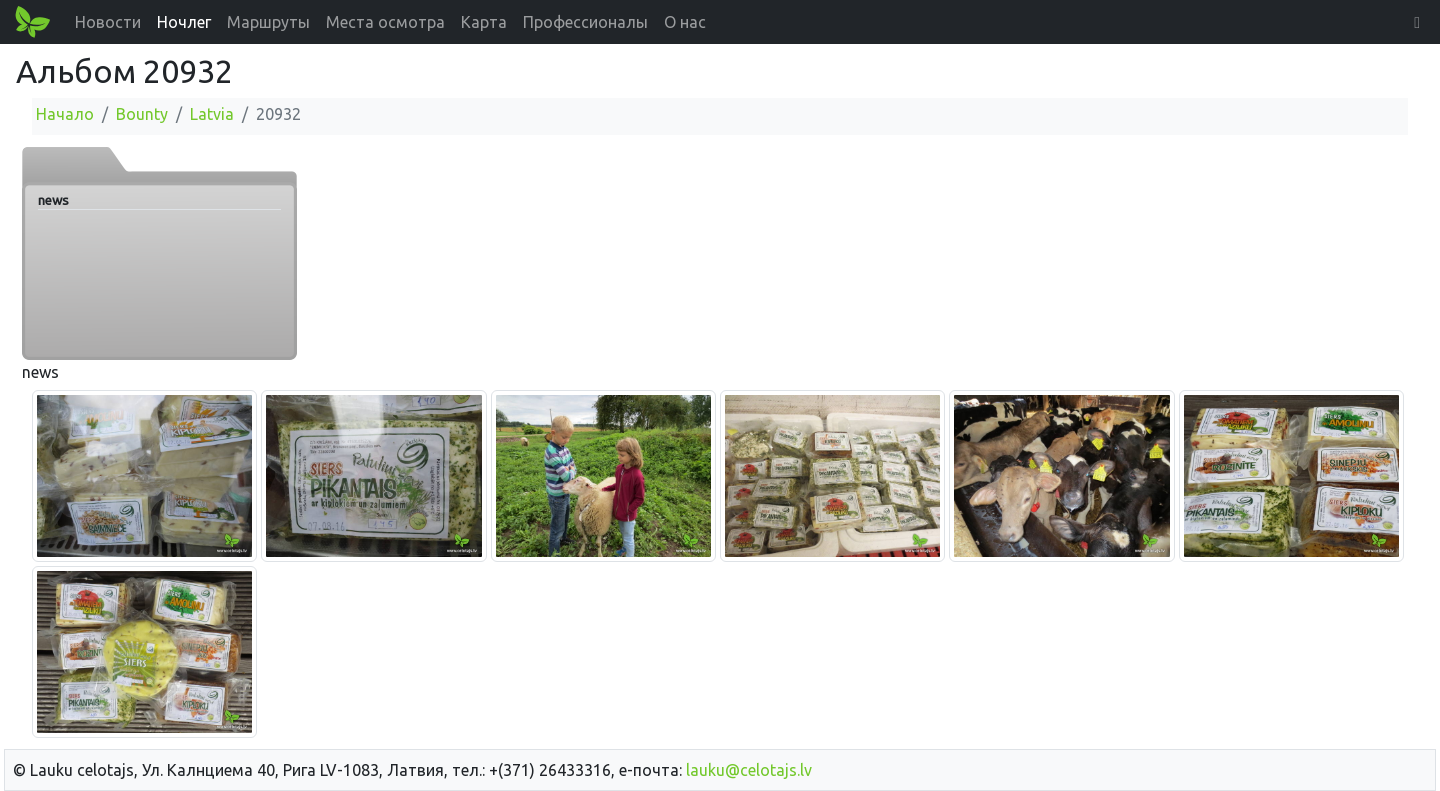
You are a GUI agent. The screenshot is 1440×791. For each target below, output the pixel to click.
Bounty (142, 114)
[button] (1417, 22)
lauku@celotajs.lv (749, 770)
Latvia (212, 114)
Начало (65, 114)
